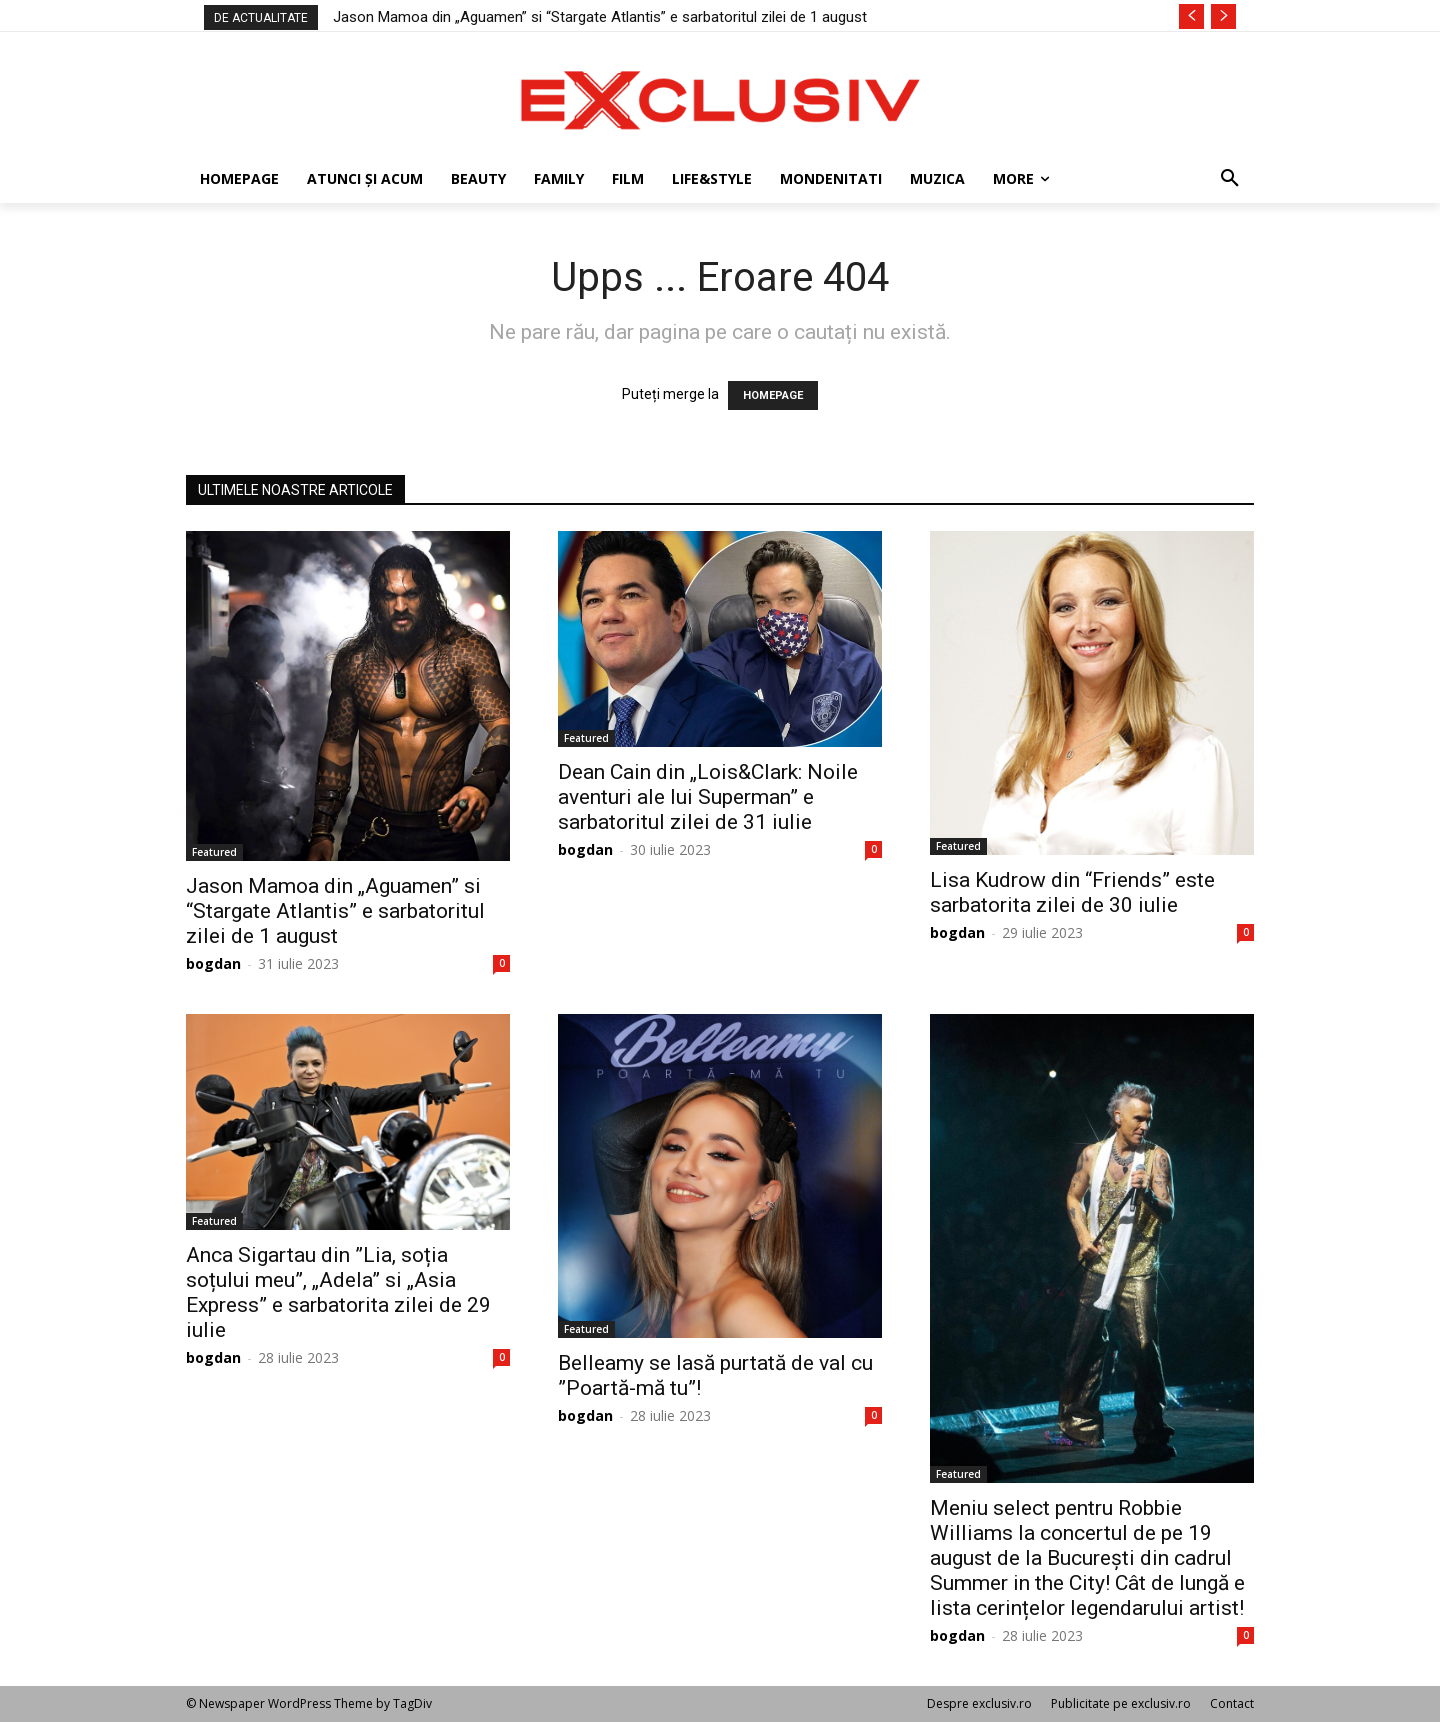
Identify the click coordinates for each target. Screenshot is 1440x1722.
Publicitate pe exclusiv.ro (1121, 1703)
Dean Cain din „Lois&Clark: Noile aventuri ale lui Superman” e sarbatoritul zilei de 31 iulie (708, 797)
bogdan (213, 963)
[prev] (1191, 16)
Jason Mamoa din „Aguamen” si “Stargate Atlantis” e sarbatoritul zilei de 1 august (600, 17)
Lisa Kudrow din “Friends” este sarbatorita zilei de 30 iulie (1072, 892)
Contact (1232, 1703)
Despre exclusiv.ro (979, 1703)
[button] (1230, 179)
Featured (214, 852)
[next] (1223, 16)
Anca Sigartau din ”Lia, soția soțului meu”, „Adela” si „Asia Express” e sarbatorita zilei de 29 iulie (338, 1292)
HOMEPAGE (773, 395)
